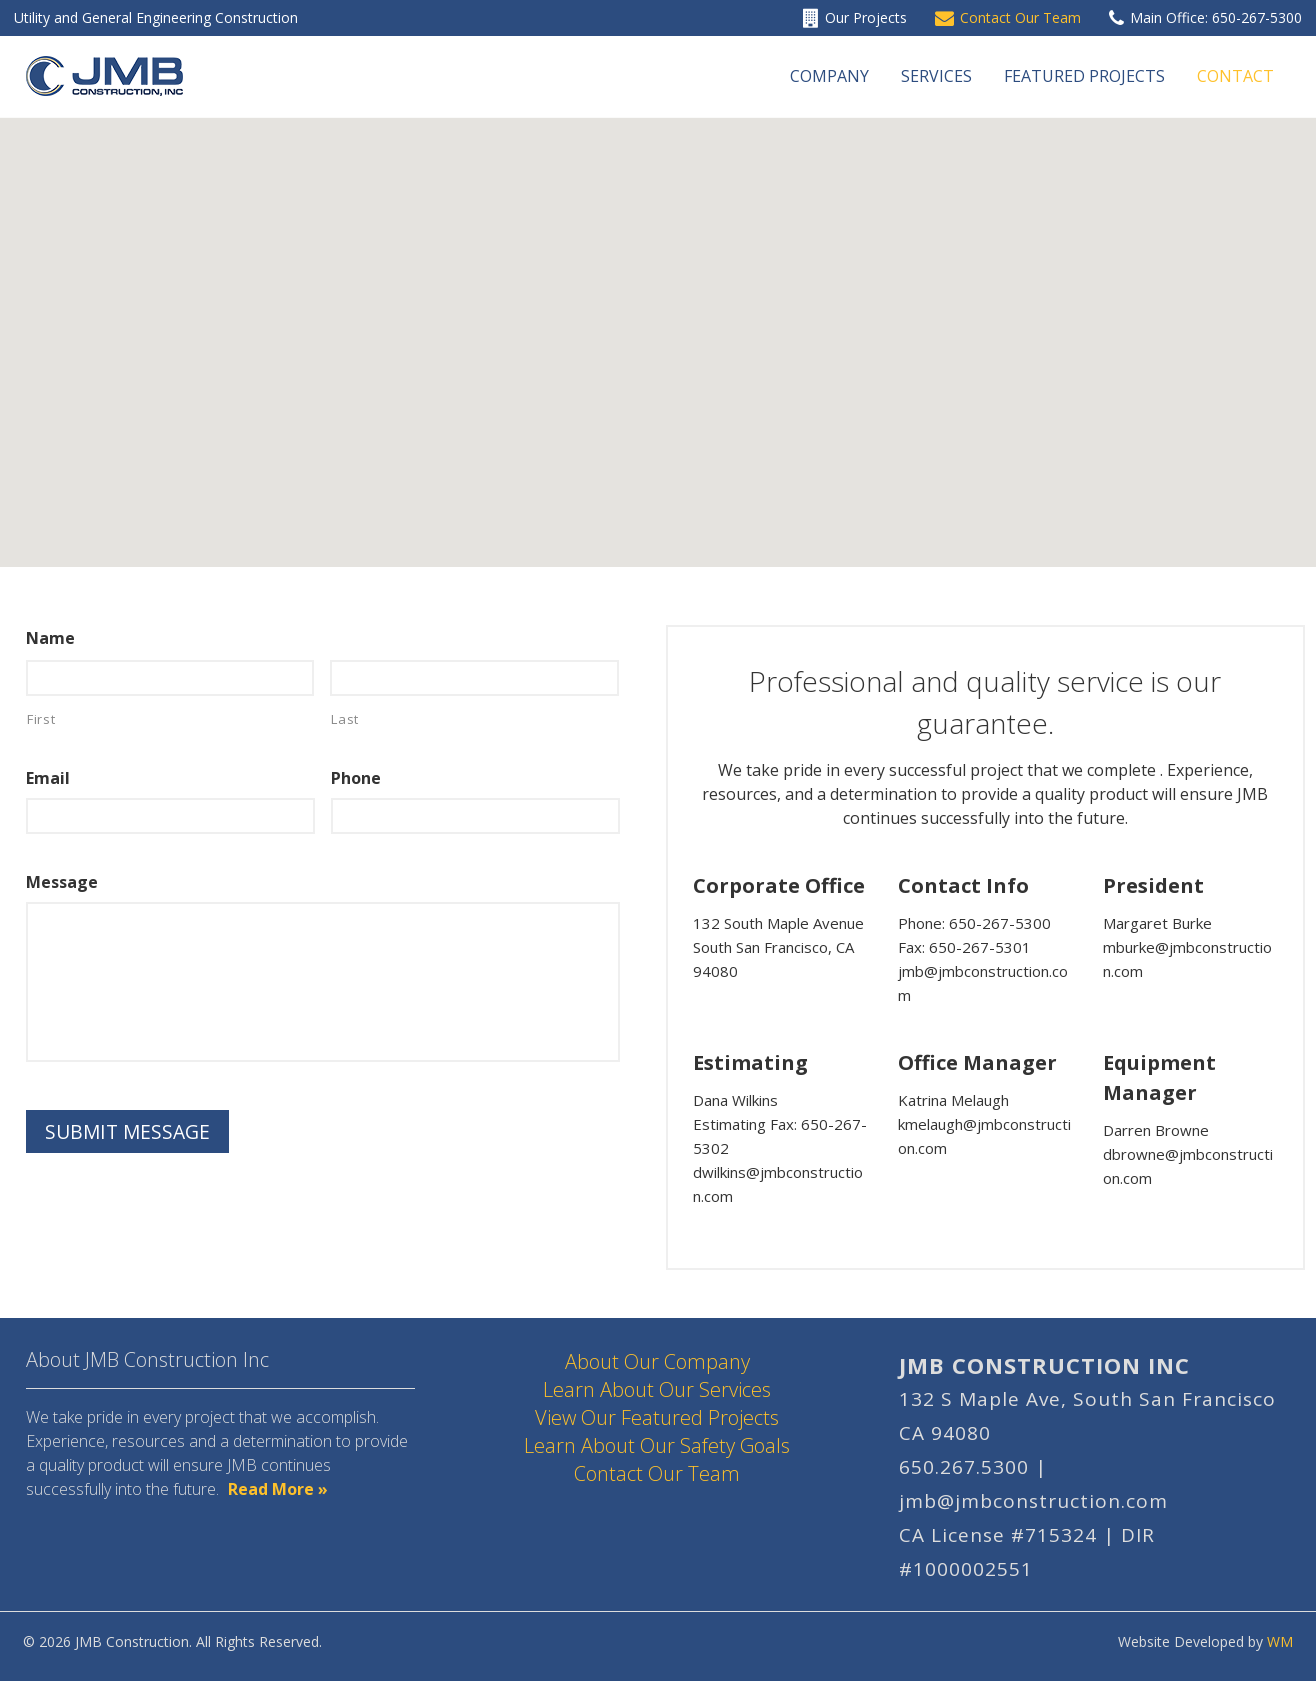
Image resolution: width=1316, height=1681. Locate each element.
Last (345, 719)
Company (829, 76)
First (41, 719)
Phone (356, 778)
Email (48, 778)
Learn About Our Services (657, 1389)
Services (936, 76)
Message (62, 882)
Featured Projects (1084, 76)
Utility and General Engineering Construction (156, 17)
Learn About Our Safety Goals (657, 1445)
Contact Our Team (657, 1473)
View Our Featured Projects (657, 1417)
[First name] (170, 678)
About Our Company (657, 1361)
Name (50, 638)
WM (1280, 1641)
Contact (1235, 76)
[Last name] (474, 678)
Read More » (278, 1489)
